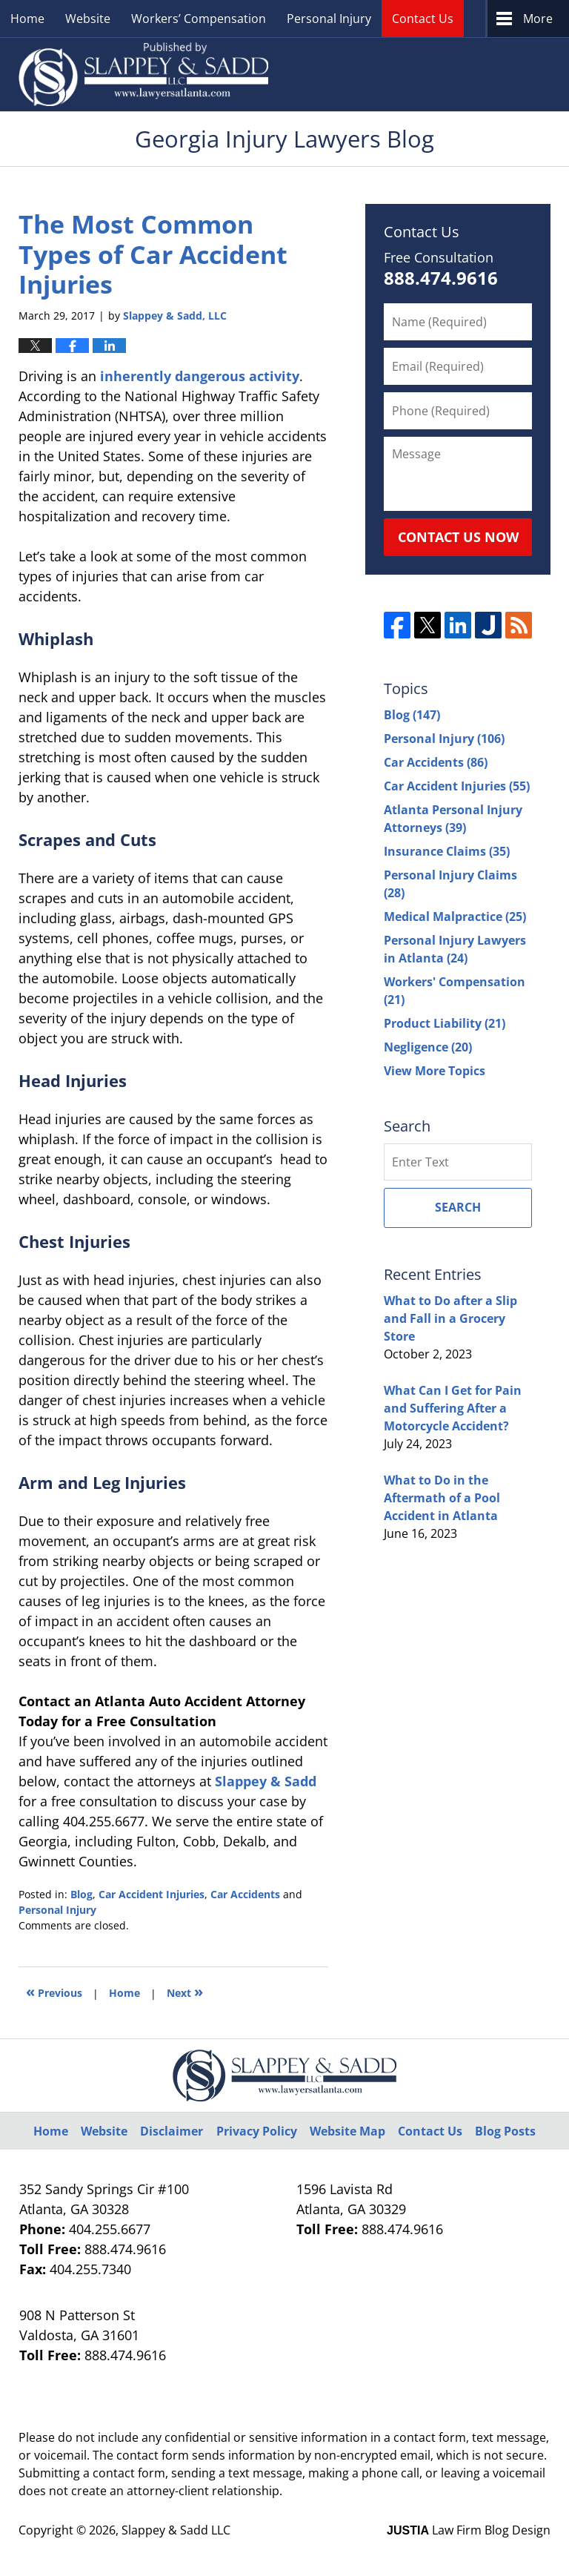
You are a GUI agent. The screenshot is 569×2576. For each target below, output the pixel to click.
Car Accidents (245, 1894)
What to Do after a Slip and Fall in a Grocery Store (450, 1318)
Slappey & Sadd (265, 1781)
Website (87, 18)
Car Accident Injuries (151, 1894)
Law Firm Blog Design (468, 2530)
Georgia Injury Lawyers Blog (143, 74)
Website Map (347, 2131)
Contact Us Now (458, 537)
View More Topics (434, 1071)
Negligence (428, 1047)
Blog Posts (505, 2131)
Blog (81, 1894)
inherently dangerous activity (199, 376)
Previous (54, 1991)
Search (458, 1207)
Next (185, 1991)
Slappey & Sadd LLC (176, 2530)
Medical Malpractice (455, 916)
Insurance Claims (447, 851)
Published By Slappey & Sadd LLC (418, 74)
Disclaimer (171, 2131)
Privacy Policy (256, 2131)
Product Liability (444, 1023)
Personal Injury (329, 18)
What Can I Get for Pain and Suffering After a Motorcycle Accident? (453, 1408)
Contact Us (422, 18)
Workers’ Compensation (198, 18)
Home (27, 18)
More (538, 18)
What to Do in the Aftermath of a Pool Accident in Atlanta (442, 1498)
